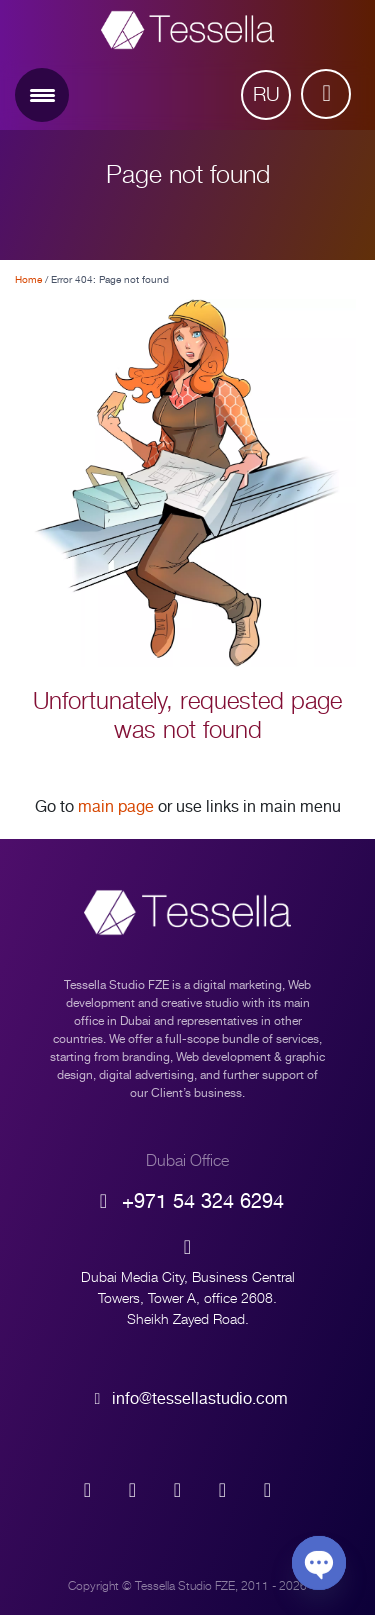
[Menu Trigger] (42, 95)
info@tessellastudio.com (188, 1399)
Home (28, 279)
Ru (266, 94)
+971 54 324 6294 (187, 1201)
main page (116, 807)
